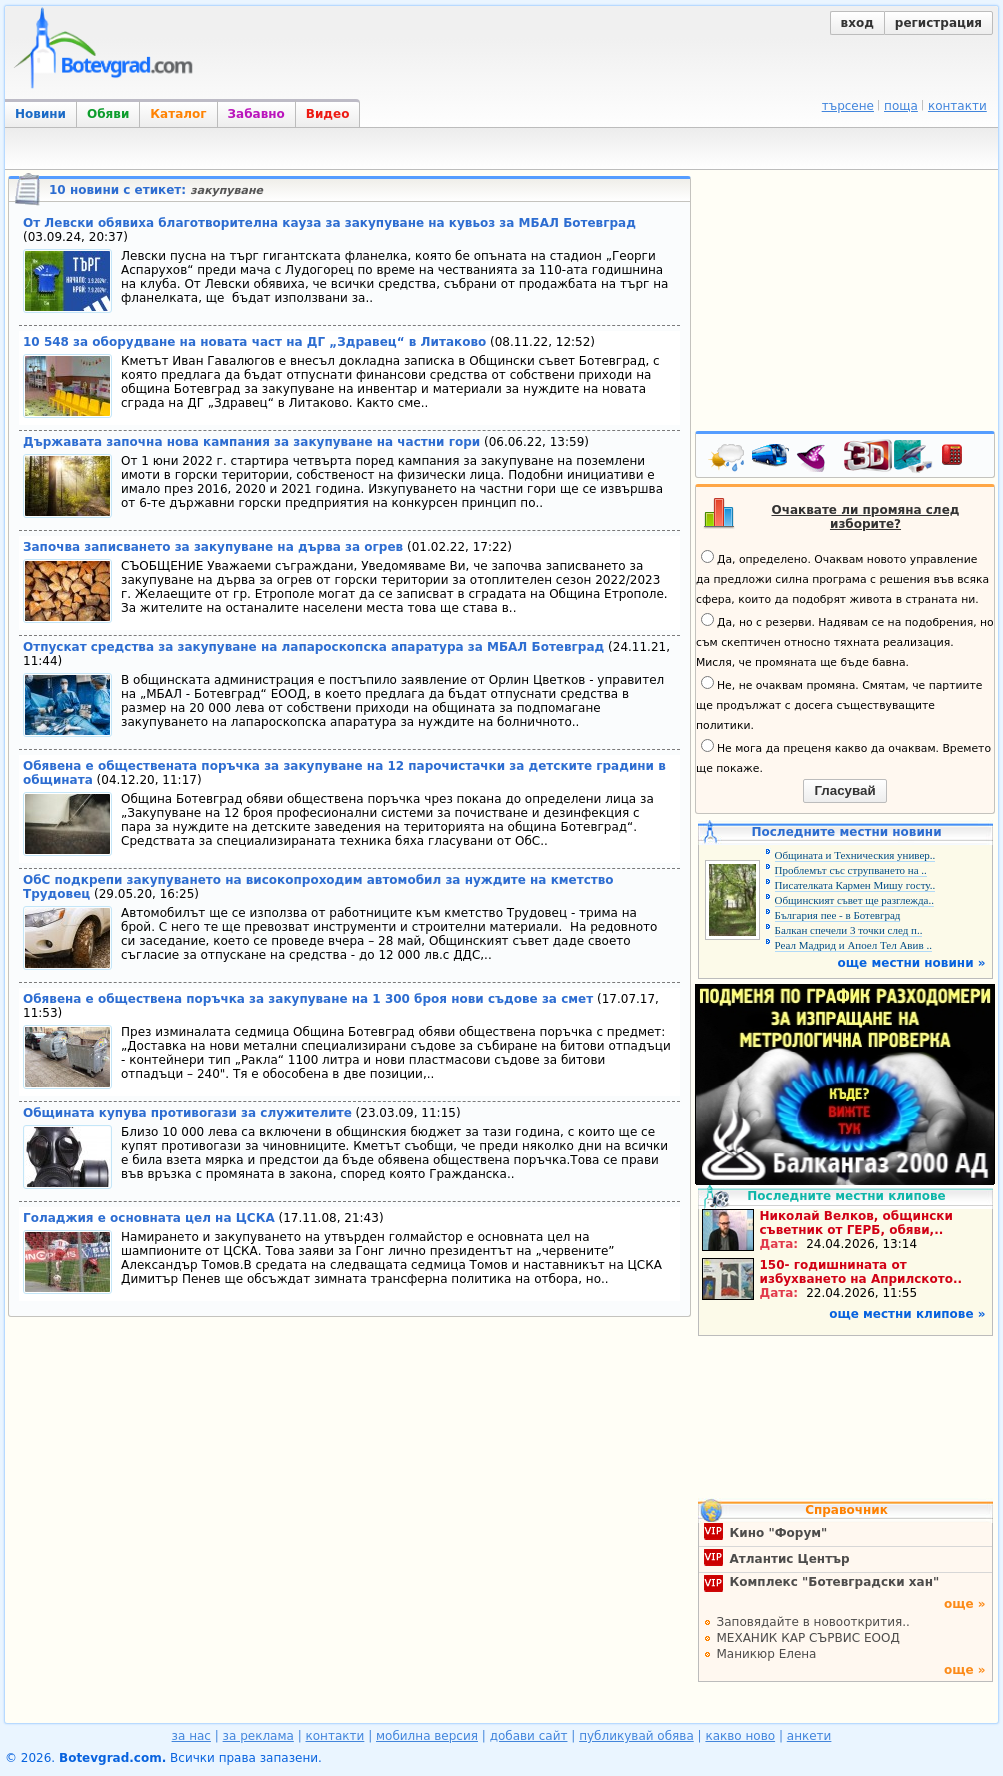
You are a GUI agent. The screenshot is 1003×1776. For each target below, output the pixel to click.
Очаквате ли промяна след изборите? (866, 517)
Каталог (178, 114)
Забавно (256, 114)
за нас (191, 1736)
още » (965, 1604)
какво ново (740, 1736)
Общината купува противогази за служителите (187, 1113)
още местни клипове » (907, 1314)
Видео (328, 114)
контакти (957, 106)
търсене (848, 106)
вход (857, 23)
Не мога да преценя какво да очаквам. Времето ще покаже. (843, 757)
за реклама (258, 1736)
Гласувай (844, 790)
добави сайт (529, 1736)
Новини (40, 114)
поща (901, 106)
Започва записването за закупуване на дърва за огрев (213, 547)
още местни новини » (912, 963)
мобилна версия (427, 1736)
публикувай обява (636, 1736)
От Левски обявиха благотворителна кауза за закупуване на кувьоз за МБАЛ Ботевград (329, 223)
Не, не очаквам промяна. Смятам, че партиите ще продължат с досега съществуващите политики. (839, 704)
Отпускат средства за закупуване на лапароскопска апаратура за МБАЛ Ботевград (313, 647)
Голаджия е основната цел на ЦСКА (149, 1218)
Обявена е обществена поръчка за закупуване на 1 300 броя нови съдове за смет (308, 999)
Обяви (108, 114)
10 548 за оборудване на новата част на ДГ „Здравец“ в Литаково (254, 342)
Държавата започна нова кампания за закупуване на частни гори (251, 442)
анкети (809, 1736)
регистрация (938, 23)
